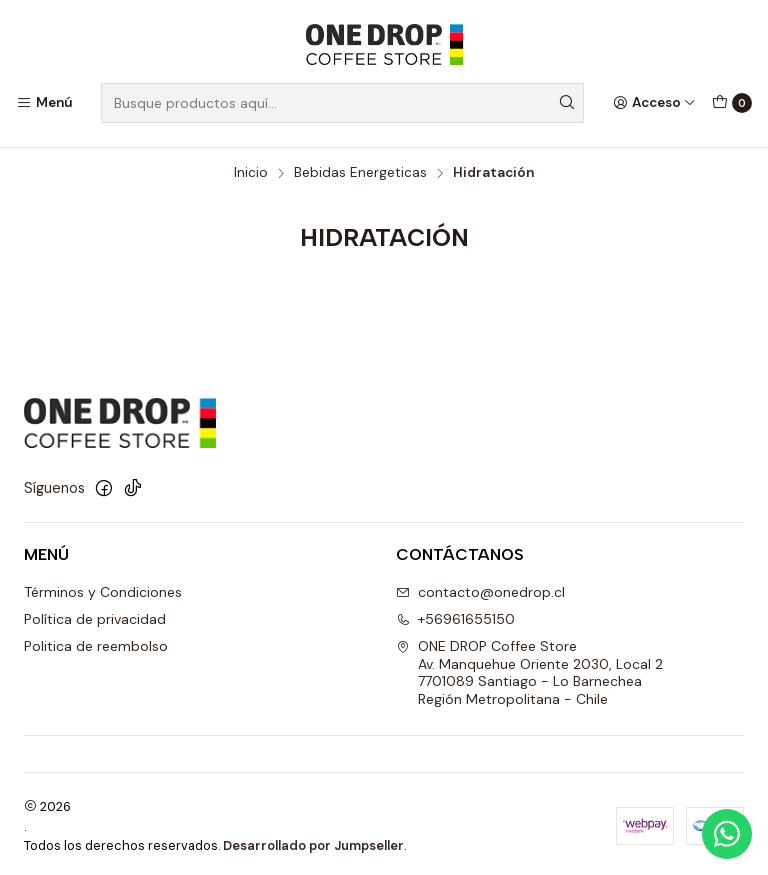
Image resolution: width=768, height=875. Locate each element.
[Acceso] (654, 103)
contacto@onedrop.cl (480, 589)
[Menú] (44, 103)
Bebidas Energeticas (360, 170)
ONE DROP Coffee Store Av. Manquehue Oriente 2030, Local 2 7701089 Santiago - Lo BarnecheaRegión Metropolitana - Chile (529, 669)
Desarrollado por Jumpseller (313, 841)
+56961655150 (455, 616)
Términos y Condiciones (103, 589)
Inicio (251, 170)
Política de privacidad (95, 616)
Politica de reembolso (96, 643)
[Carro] (732, 103)
